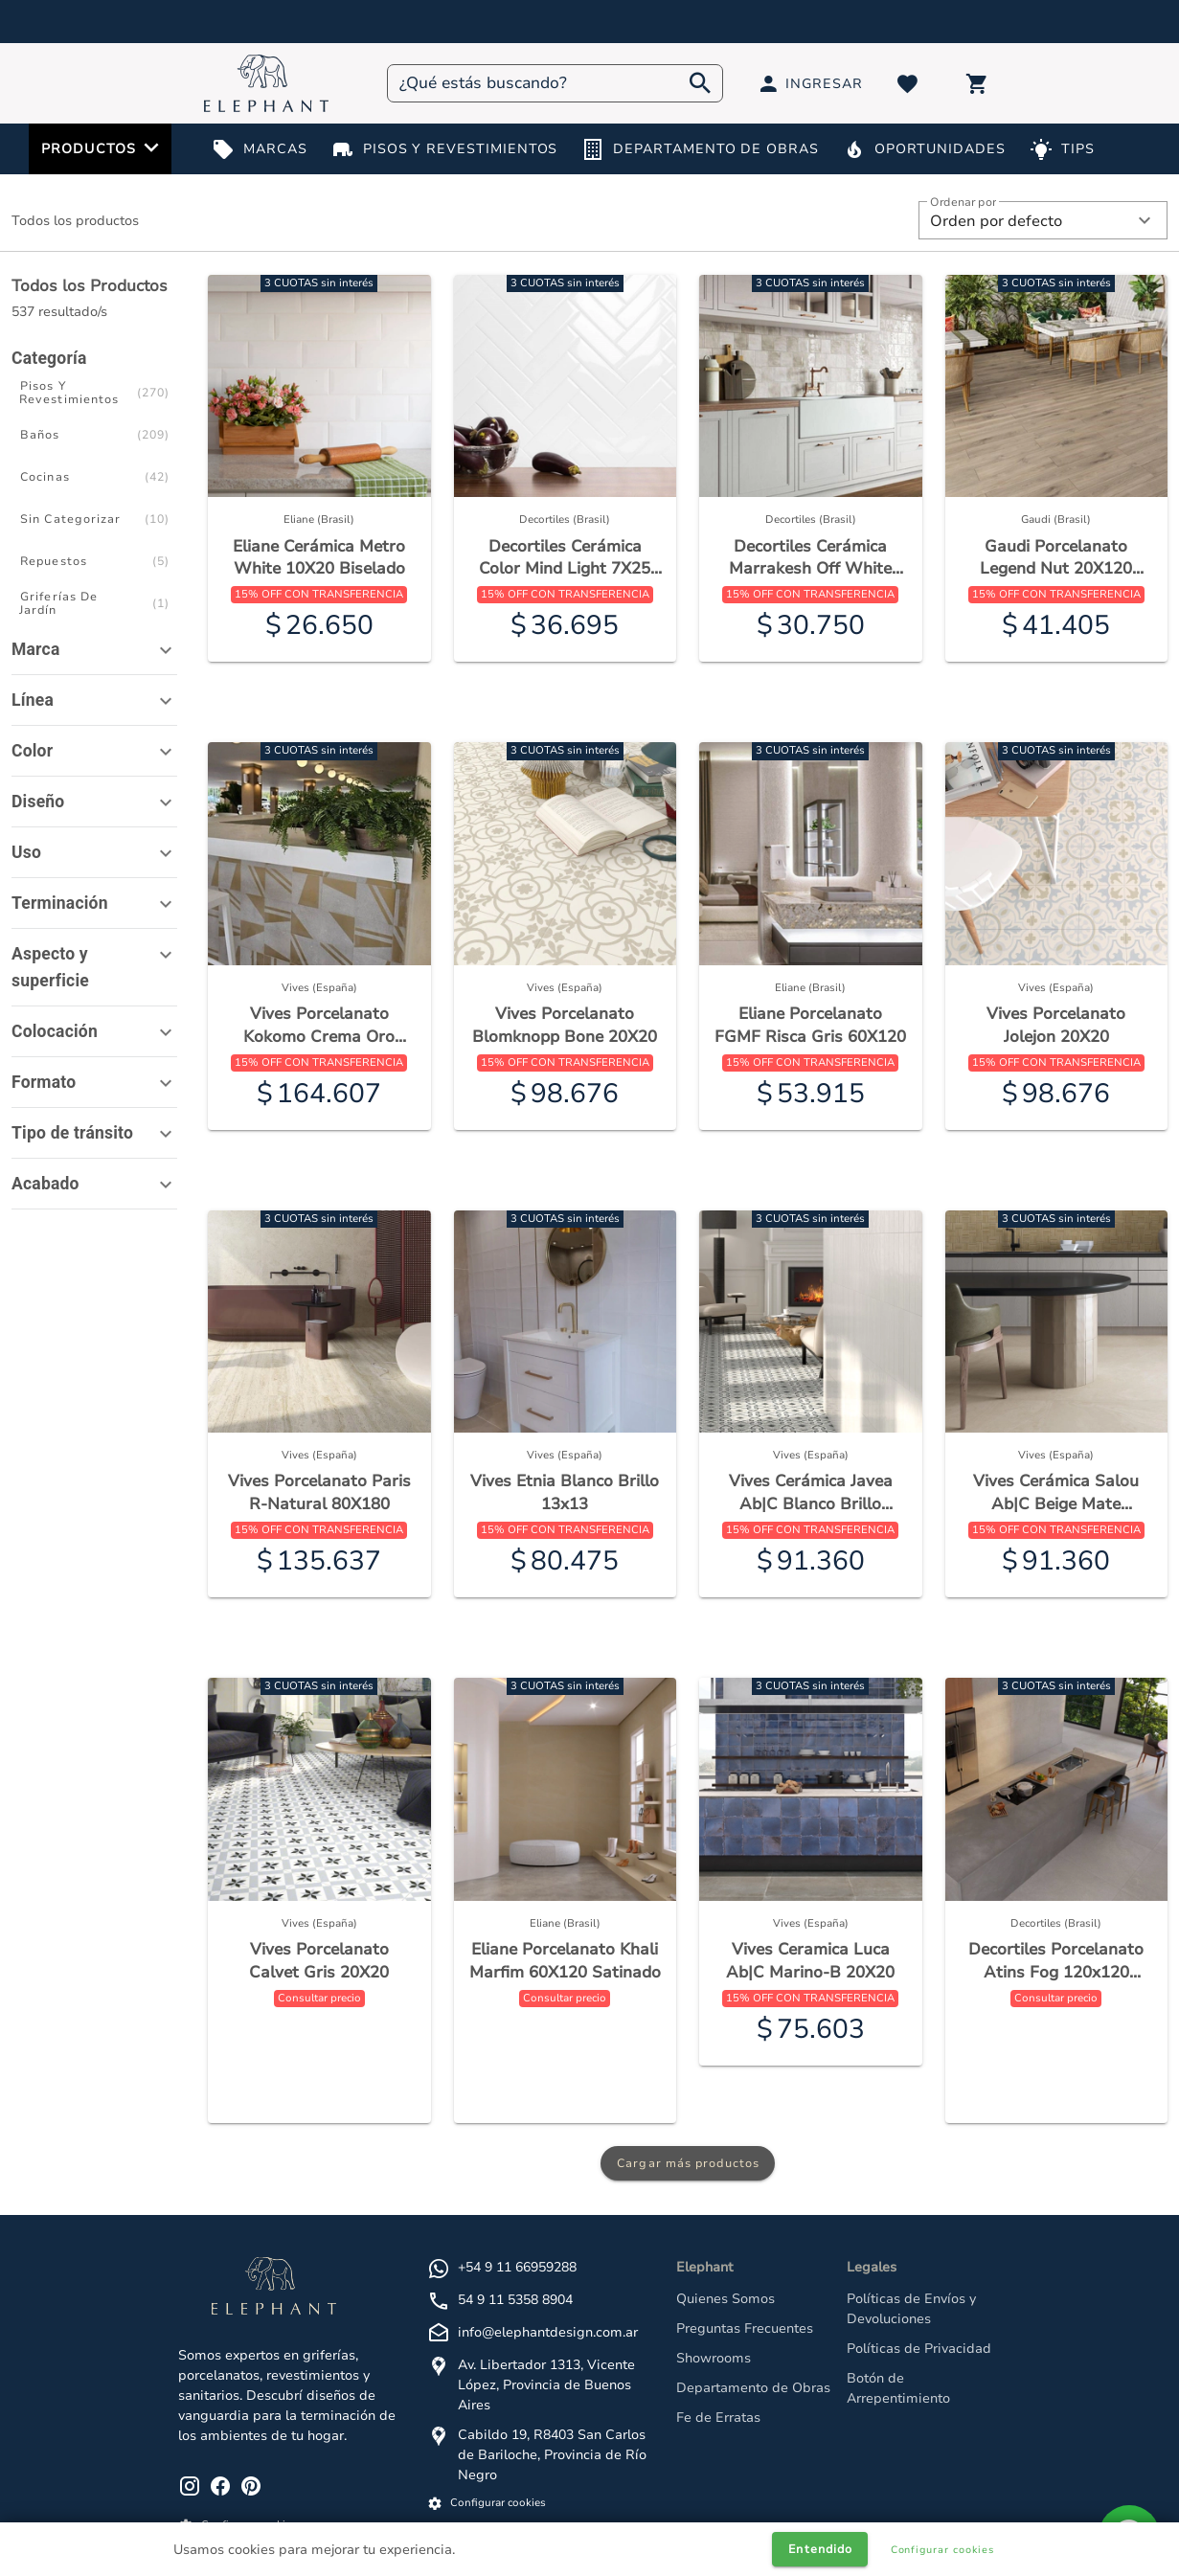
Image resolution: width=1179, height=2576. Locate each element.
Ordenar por (963, 202)
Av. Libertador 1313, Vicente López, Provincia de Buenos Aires (546, 2385)
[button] (1043, 220)
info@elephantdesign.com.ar (548, 2332)
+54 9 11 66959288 (517, 2267)
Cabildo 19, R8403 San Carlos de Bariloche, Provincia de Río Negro (552, 2455)
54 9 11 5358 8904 (515, 2300)
